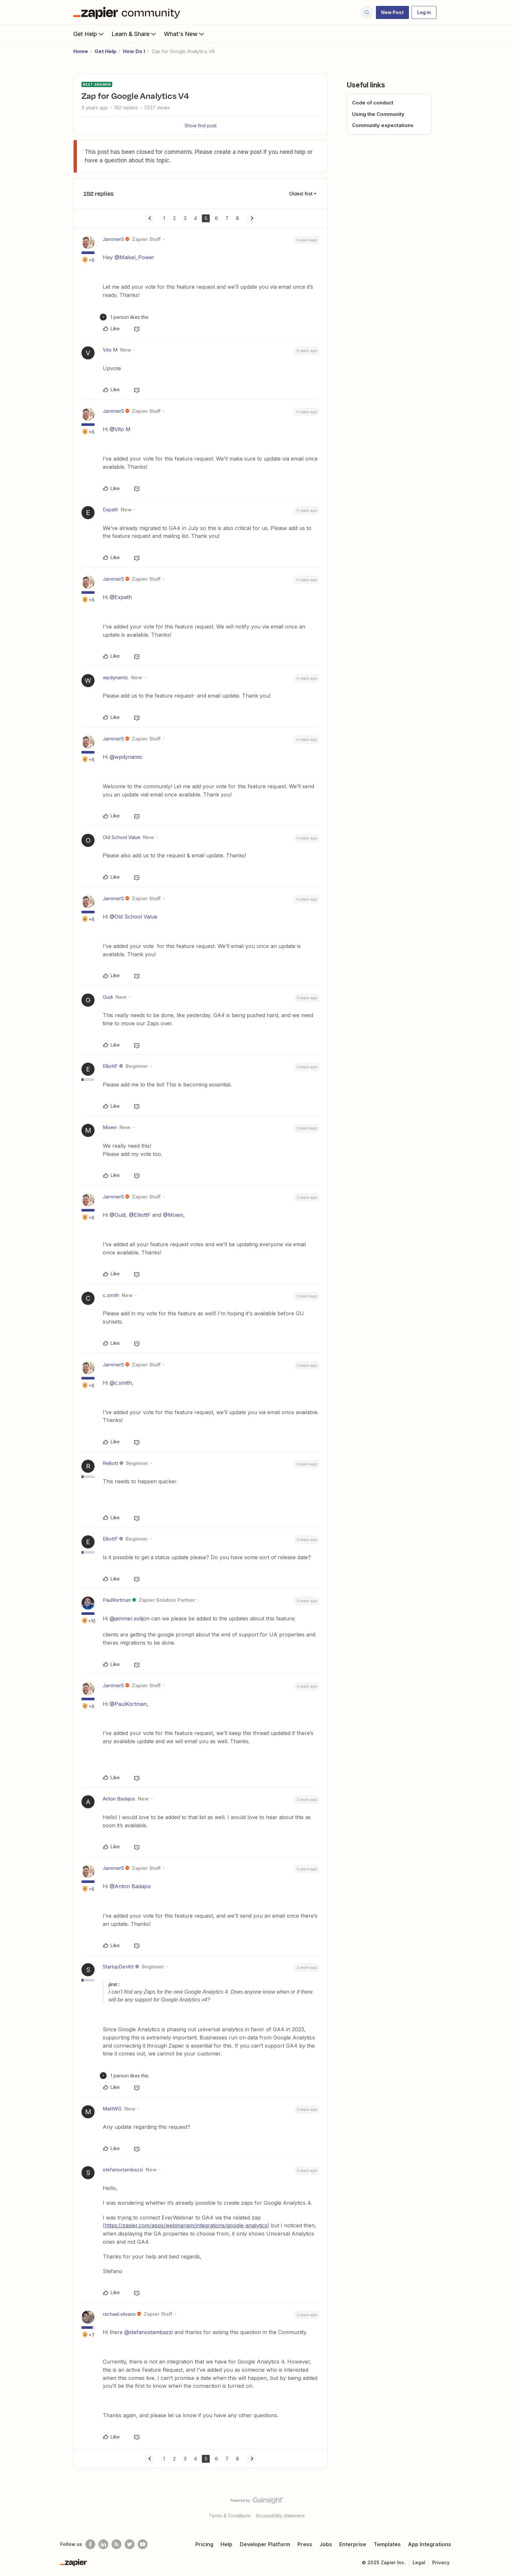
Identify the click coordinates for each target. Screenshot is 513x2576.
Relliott (110, 1463)
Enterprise (352, 2544)
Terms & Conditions (230, 2515)
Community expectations (383, 125)
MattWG (112, 2109)
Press (304, 2544)
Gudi (108, 997)
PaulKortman (117, 1600)
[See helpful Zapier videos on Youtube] (143, 2544)
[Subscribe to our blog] (116, 2544)
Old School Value (121, 837)
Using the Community (378, 114)
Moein (110, 1127)
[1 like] (124, 317)
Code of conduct (372, 103)
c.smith (111, 1295)
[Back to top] (499, 2505)
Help (226, 2544)
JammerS (113, 239)
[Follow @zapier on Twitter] (129, 2544)
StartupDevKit (118, 1967)
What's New (184, 34)
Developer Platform (265, 2544)
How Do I (134, 51)
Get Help (89, 34)
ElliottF (110, 1066)
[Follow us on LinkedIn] (103, 2544)
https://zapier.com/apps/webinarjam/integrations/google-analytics (186, 2225)
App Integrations (429, 2544)
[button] (392, 12)
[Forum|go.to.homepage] (128, 12)
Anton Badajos (119, 1799)
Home (80, 51)
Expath (110, 509)
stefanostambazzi (123, 2169)
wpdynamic (116, 677)
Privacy (441, 2562)
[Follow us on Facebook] (90, 2544)
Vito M (110, 350)
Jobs (326, 2544)
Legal (419, 2562)
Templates (387, 2544)
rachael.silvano (119, 2314)
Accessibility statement (280, 2515)
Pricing (204, 2544)
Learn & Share (134, 34)
